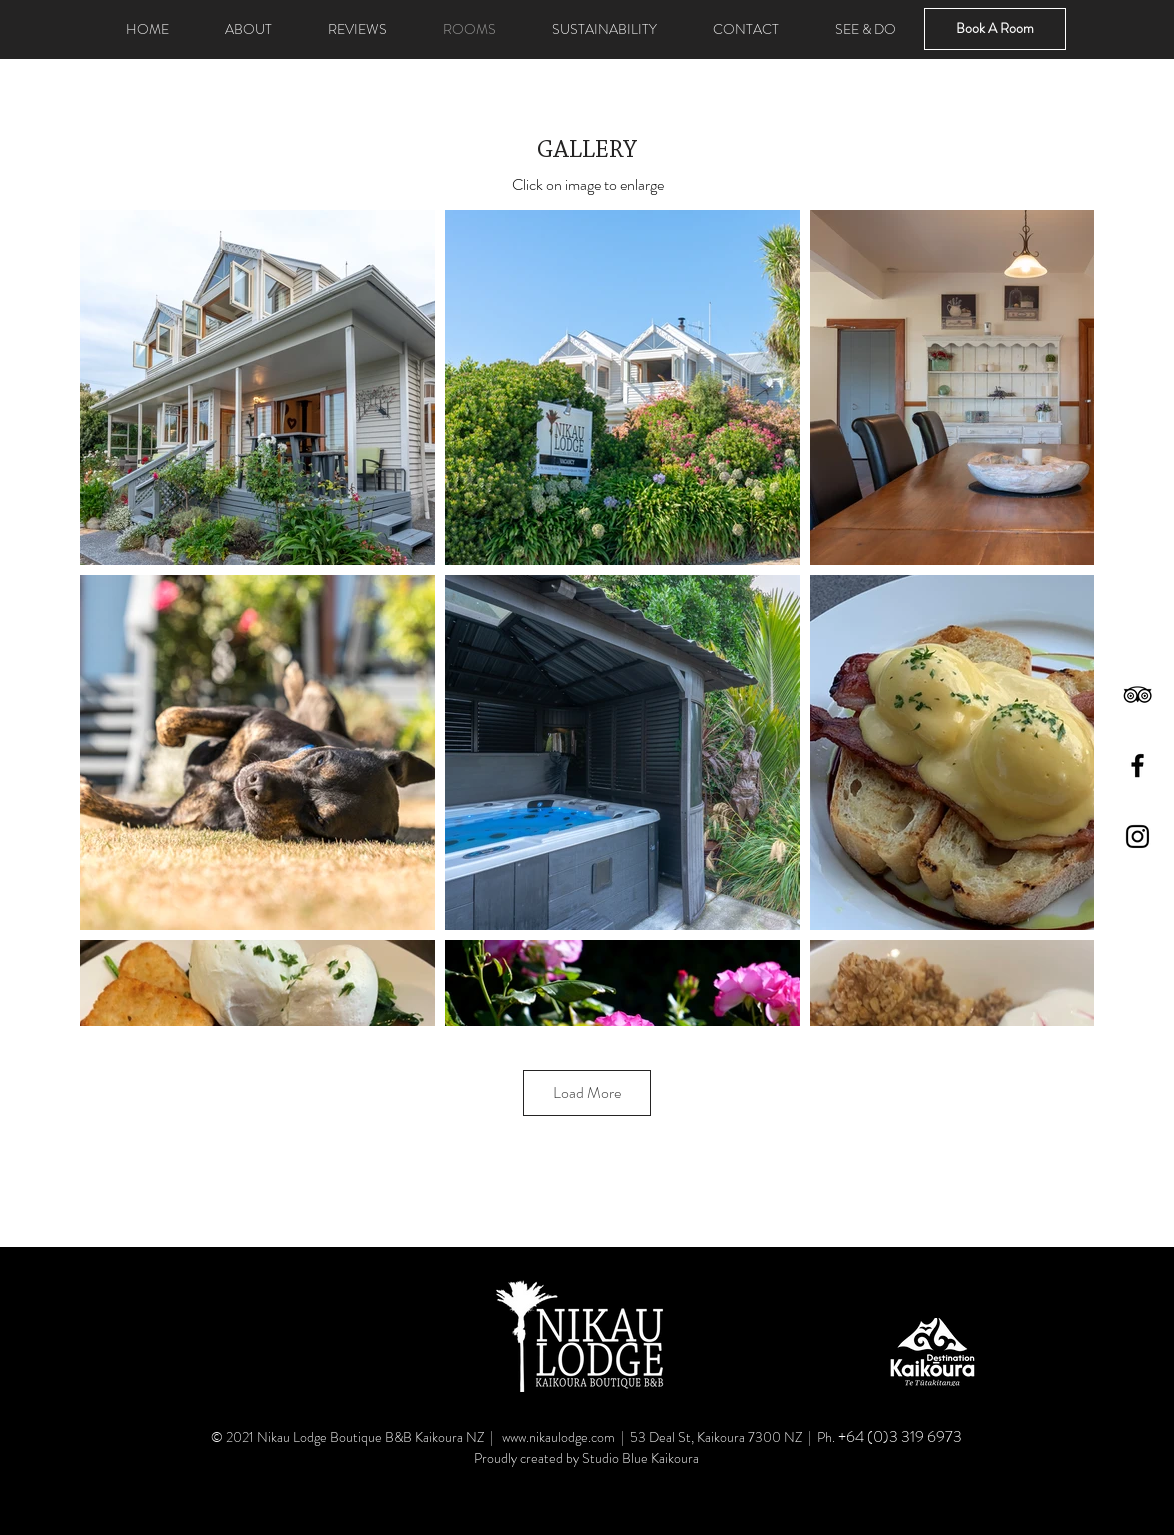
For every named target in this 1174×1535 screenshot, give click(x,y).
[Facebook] (1137, 765)
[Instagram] (1137, 836)
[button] (604, 29)
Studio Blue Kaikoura (640, 1458)
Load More (587, 1092)
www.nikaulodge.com (558, 1437)
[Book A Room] (995, 29)
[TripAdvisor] (1137, 694)
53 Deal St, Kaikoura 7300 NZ (717, 1437)
